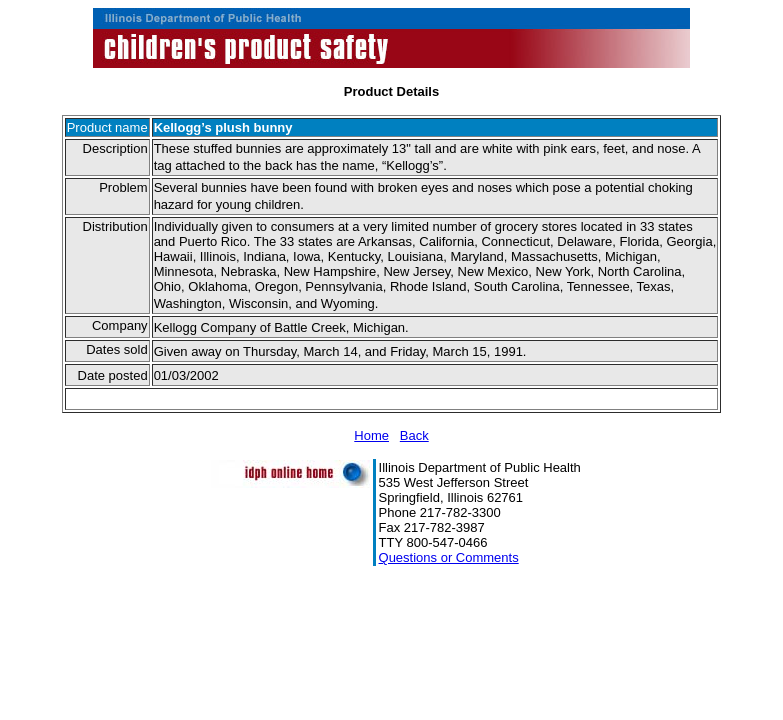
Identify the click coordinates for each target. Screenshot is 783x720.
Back (414, 435)
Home (371, 435)
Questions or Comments (449, 557)
